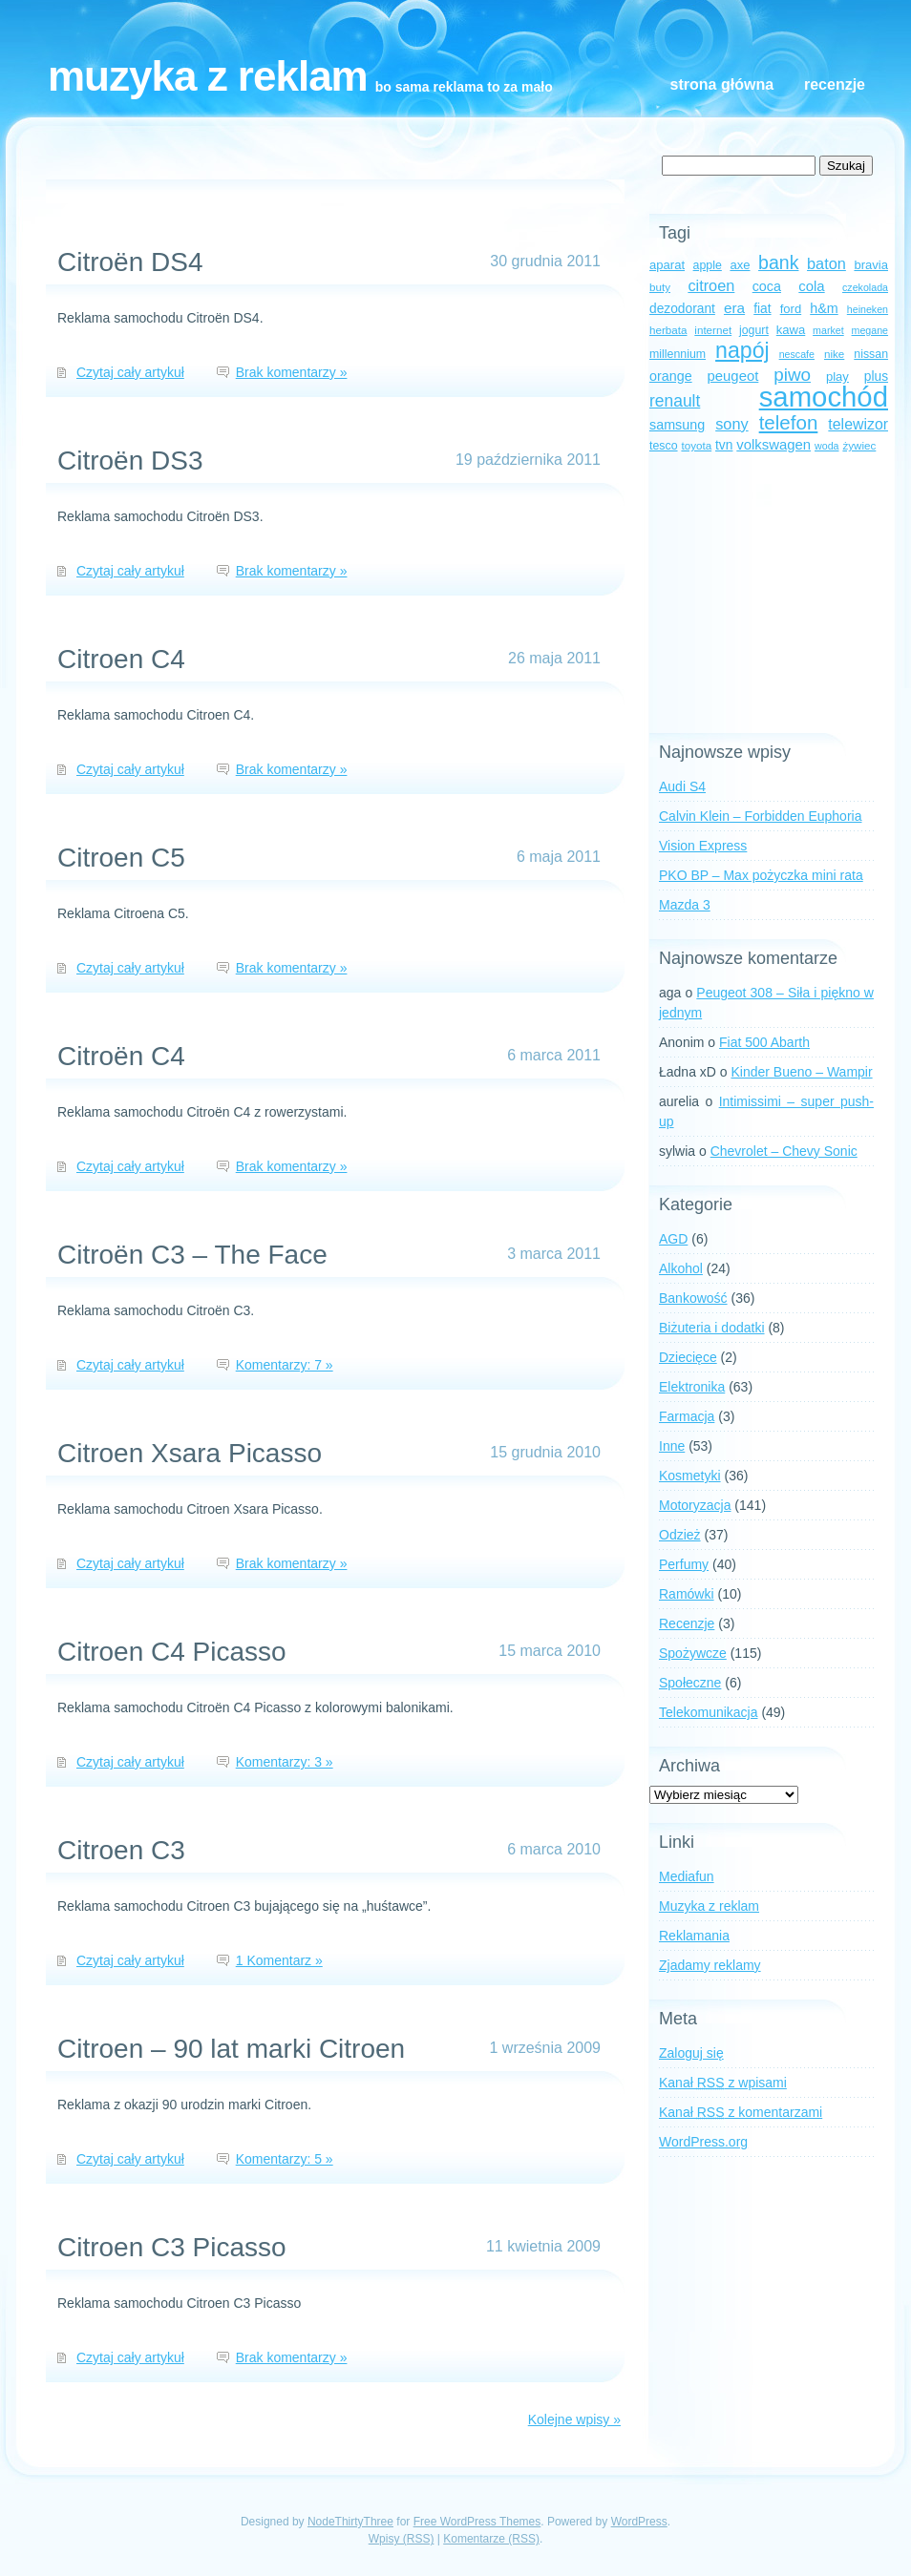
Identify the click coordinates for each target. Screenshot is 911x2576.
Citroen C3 (121, 1850)
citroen (711, 285)
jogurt (754, 330)
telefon (788, 422)
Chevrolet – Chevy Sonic (784, 1151)
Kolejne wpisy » (574, 2419)
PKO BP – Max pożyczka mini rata (761, 875)
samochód (823, 396)
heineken (867, 309)
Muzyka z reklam (208, 75)
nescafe (797, 354)
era (734, 308)
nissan (871, 354)
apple (707, 265)
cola (811, 286)
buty (659, 287)
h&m (823, 308)
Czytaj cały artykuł (130, 372)
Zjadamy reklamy (710, 1965)
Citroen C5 (121, 857)
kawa (791, 330)
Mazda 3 (684, 904)
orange (670, 376)
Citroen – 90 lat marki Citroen (231, 2048)
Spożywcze (693, 1653)
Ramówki (686, 1594)
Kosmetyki (690, 1475)
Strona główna (721, 84)
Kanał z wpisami (723, 2082)
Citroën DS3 (130, 460)
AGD (673, 1238)
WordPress (639, 2521)
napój (742, 350)
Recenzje (834, 84)
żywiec (859, 445)
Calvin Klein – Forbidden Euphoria (760, 816)
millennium (677, 354)
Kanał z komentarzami (740, 2112)
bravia (871, 265)
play (837, 376)
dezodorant (682, 309)
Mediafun (686, 1876)
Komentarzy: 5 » (284, 2159)
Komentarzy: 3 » (284, 1762)
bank (778, 262)
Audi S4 (682, 786)
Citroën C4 (121, 1056)
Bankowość (693, 1298)
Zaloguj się (691, 2053)
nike (834, 353)
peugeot (733, 376)
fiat (762, 309)
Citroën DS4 (130, 262)
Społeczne (690, 1682)
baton (826, 263)
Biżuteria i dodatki (712, 1327)
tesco (663, 445)
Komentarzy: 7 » (284, 1364)
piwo (792, 375)
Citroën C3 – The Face (192, 1254)
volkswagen (773, 444)
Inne (672, 1446)
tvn (723, 445)
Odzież (680, 1534)
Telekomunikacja (708, 1712)
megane (870, 330)
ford (791, 309)
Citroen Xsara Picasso (189, 1453)
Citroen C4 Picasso (171, 1651)
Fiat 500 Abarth (764, 1042)
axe (740, 265)
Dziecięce (688, 1357)
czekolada (865, 287)
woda (826, 445)
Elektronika (692, 1386)
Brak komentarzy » (292, 372)
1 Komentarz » (279, 1960)
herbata (668, 330)
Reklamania (694, 1935)
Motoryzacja (695, 1505)
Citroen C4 (121, 659)
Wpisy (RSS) (401, 2538)
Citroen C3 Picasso (171, 2247)
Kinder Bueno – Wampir (802, 1071)
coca (766, 286)
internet (712, 330)
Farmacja (686, 1416)
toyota (696, 445)
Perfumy (684, 1564)
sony (731, 423)
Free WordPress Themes (477, 2521)
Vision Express (703, 845)
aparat (667, 265)
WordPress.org (703, 2141)
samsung (677, 424)
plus (876, 376)
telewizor (858, 424)
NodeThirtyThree (350, 2521)
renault (674, 400)
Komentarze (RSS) (491, 2538)
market (828, 330)
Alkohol (681, 1268)
